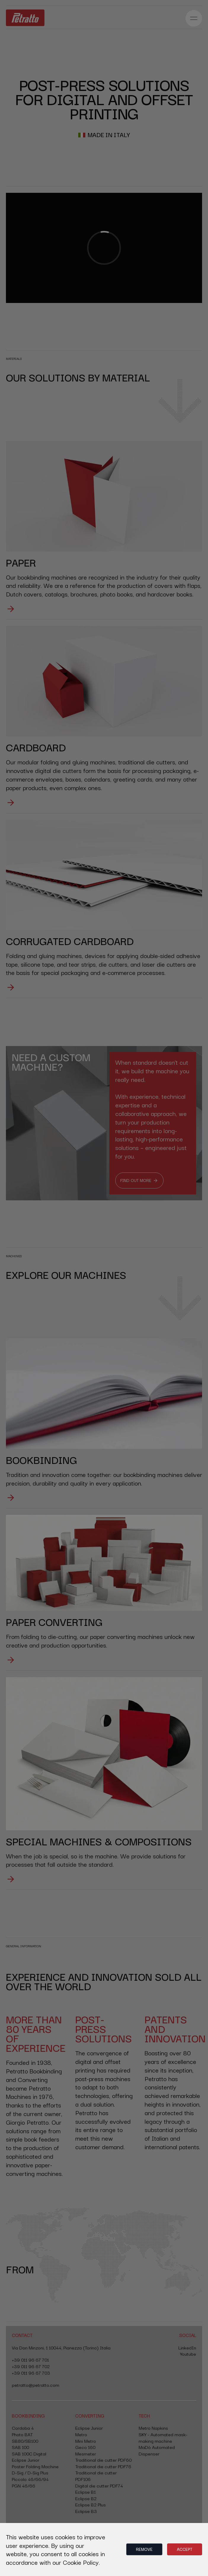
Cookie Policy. (81, 2562)
